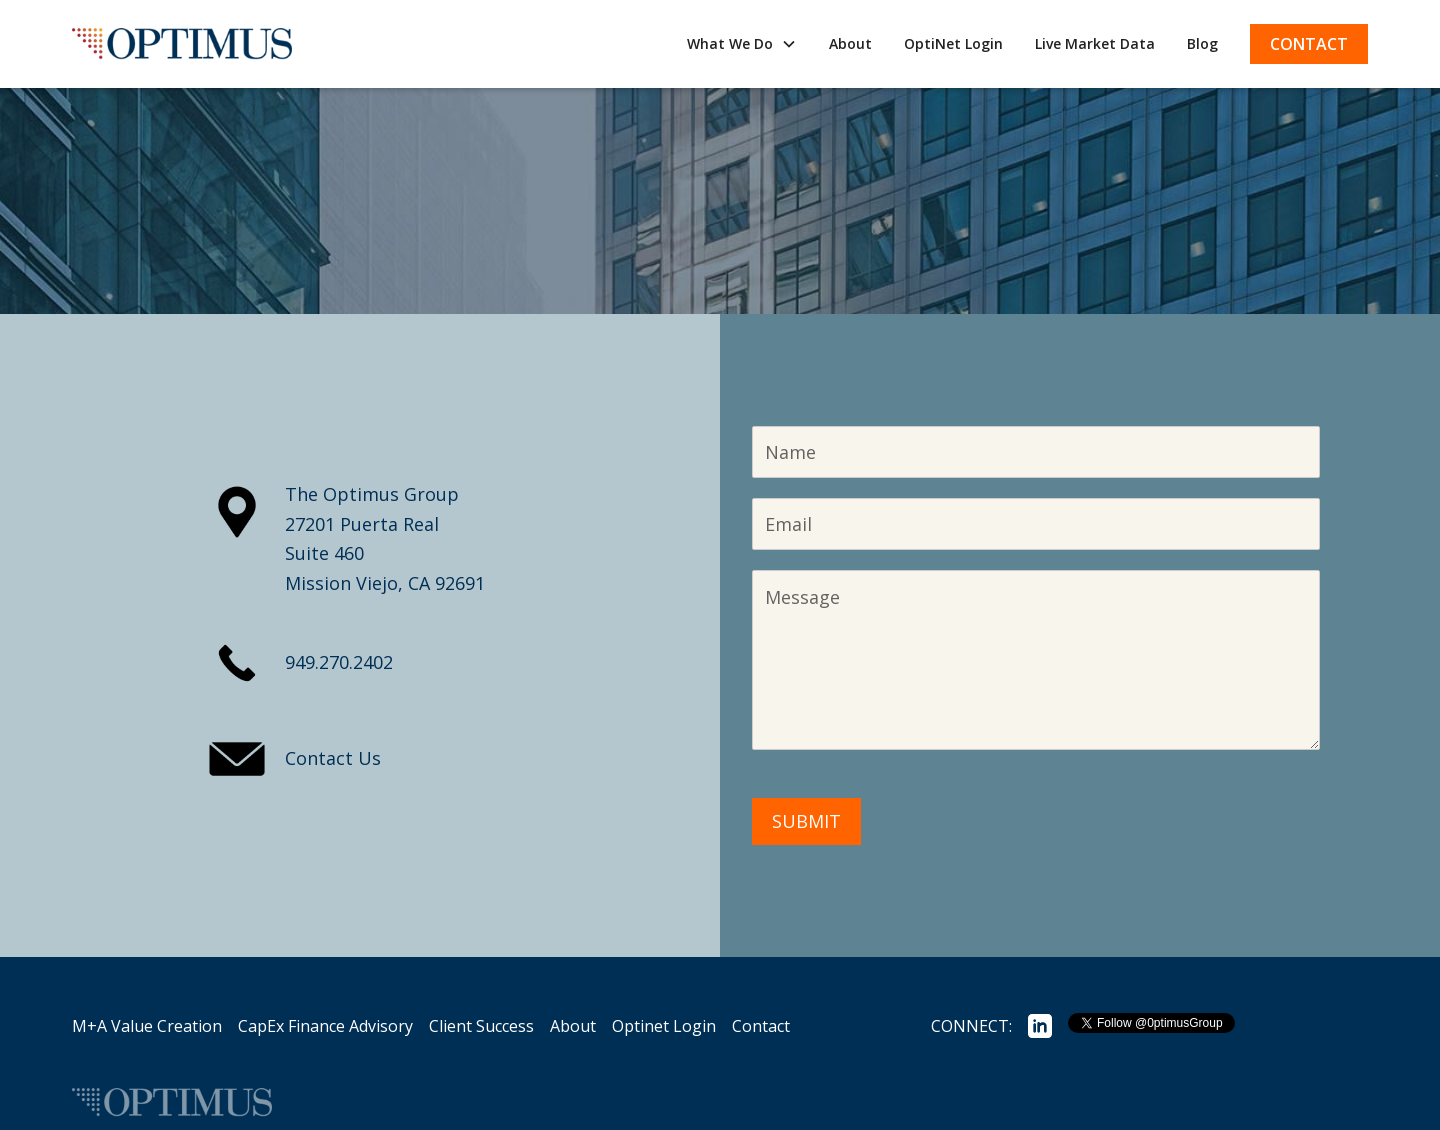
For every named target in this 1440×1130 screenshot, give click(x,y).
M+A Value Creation (147, 1026)
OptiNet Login (953, 43)
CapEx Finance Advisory (325, 1026)
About (850, 43)
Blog (1202, 43)
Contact (1309, 44)
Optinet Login (664, 1026)
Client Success (481, 1026)
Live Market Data (1095, 43)
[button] (742, 43)
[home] (182, 44)
